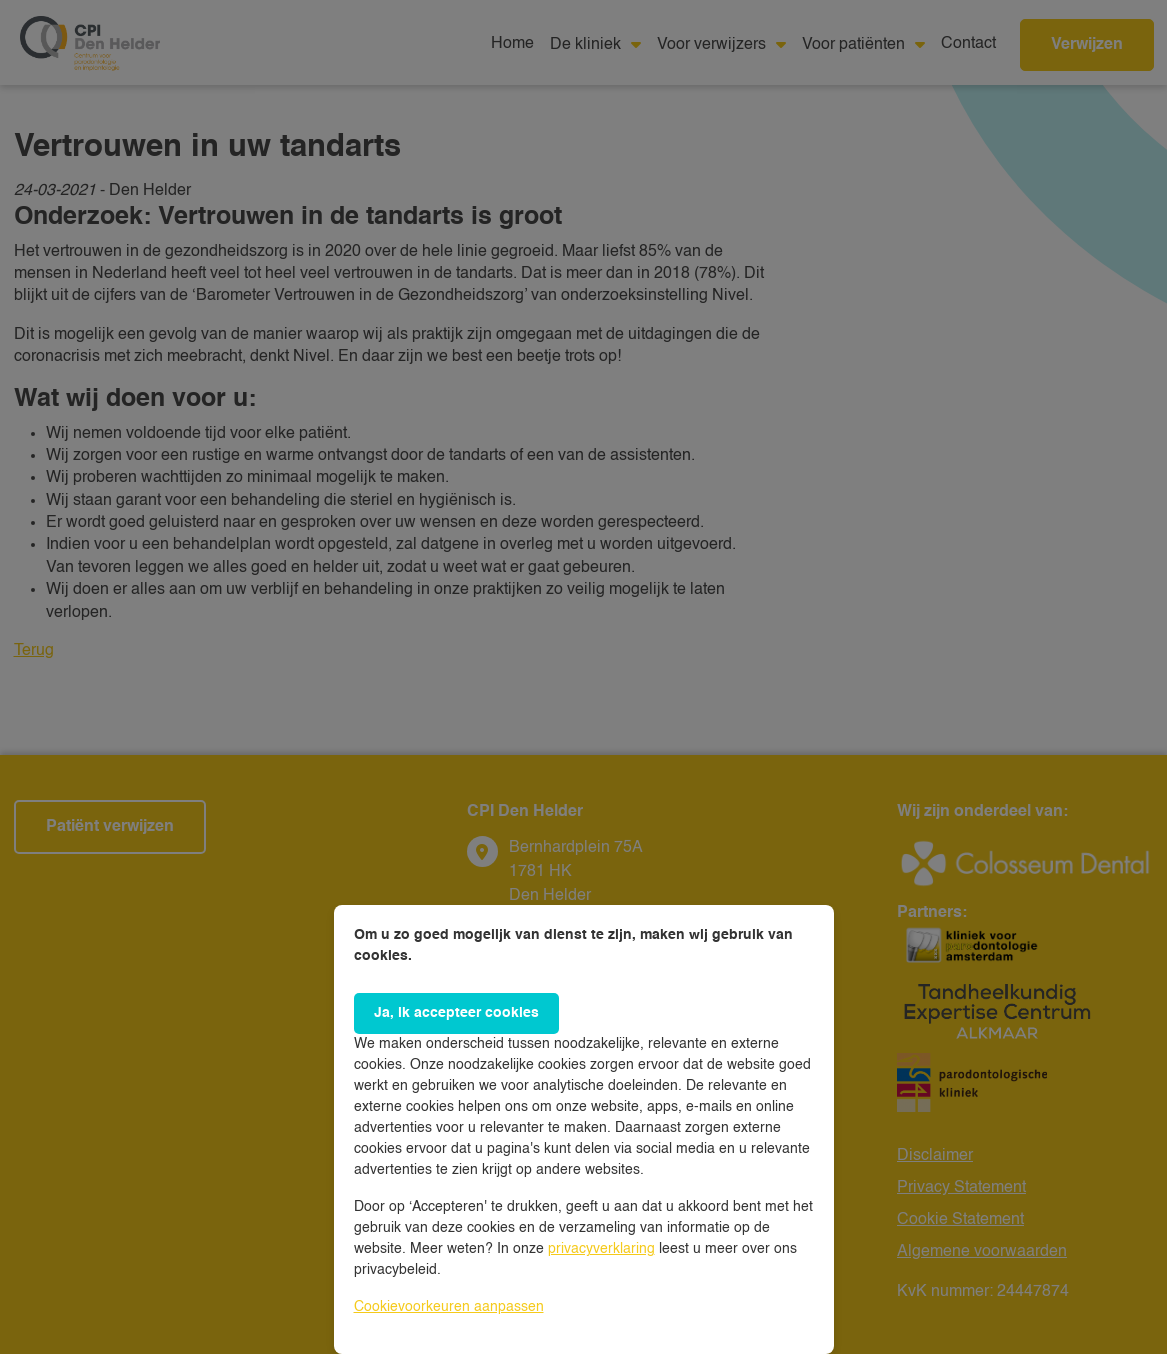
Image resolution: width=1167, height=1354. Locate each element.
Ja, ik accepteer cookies (456, 1013)
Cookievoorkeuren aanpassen (449, 1307)
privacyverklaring (601, 1249)
